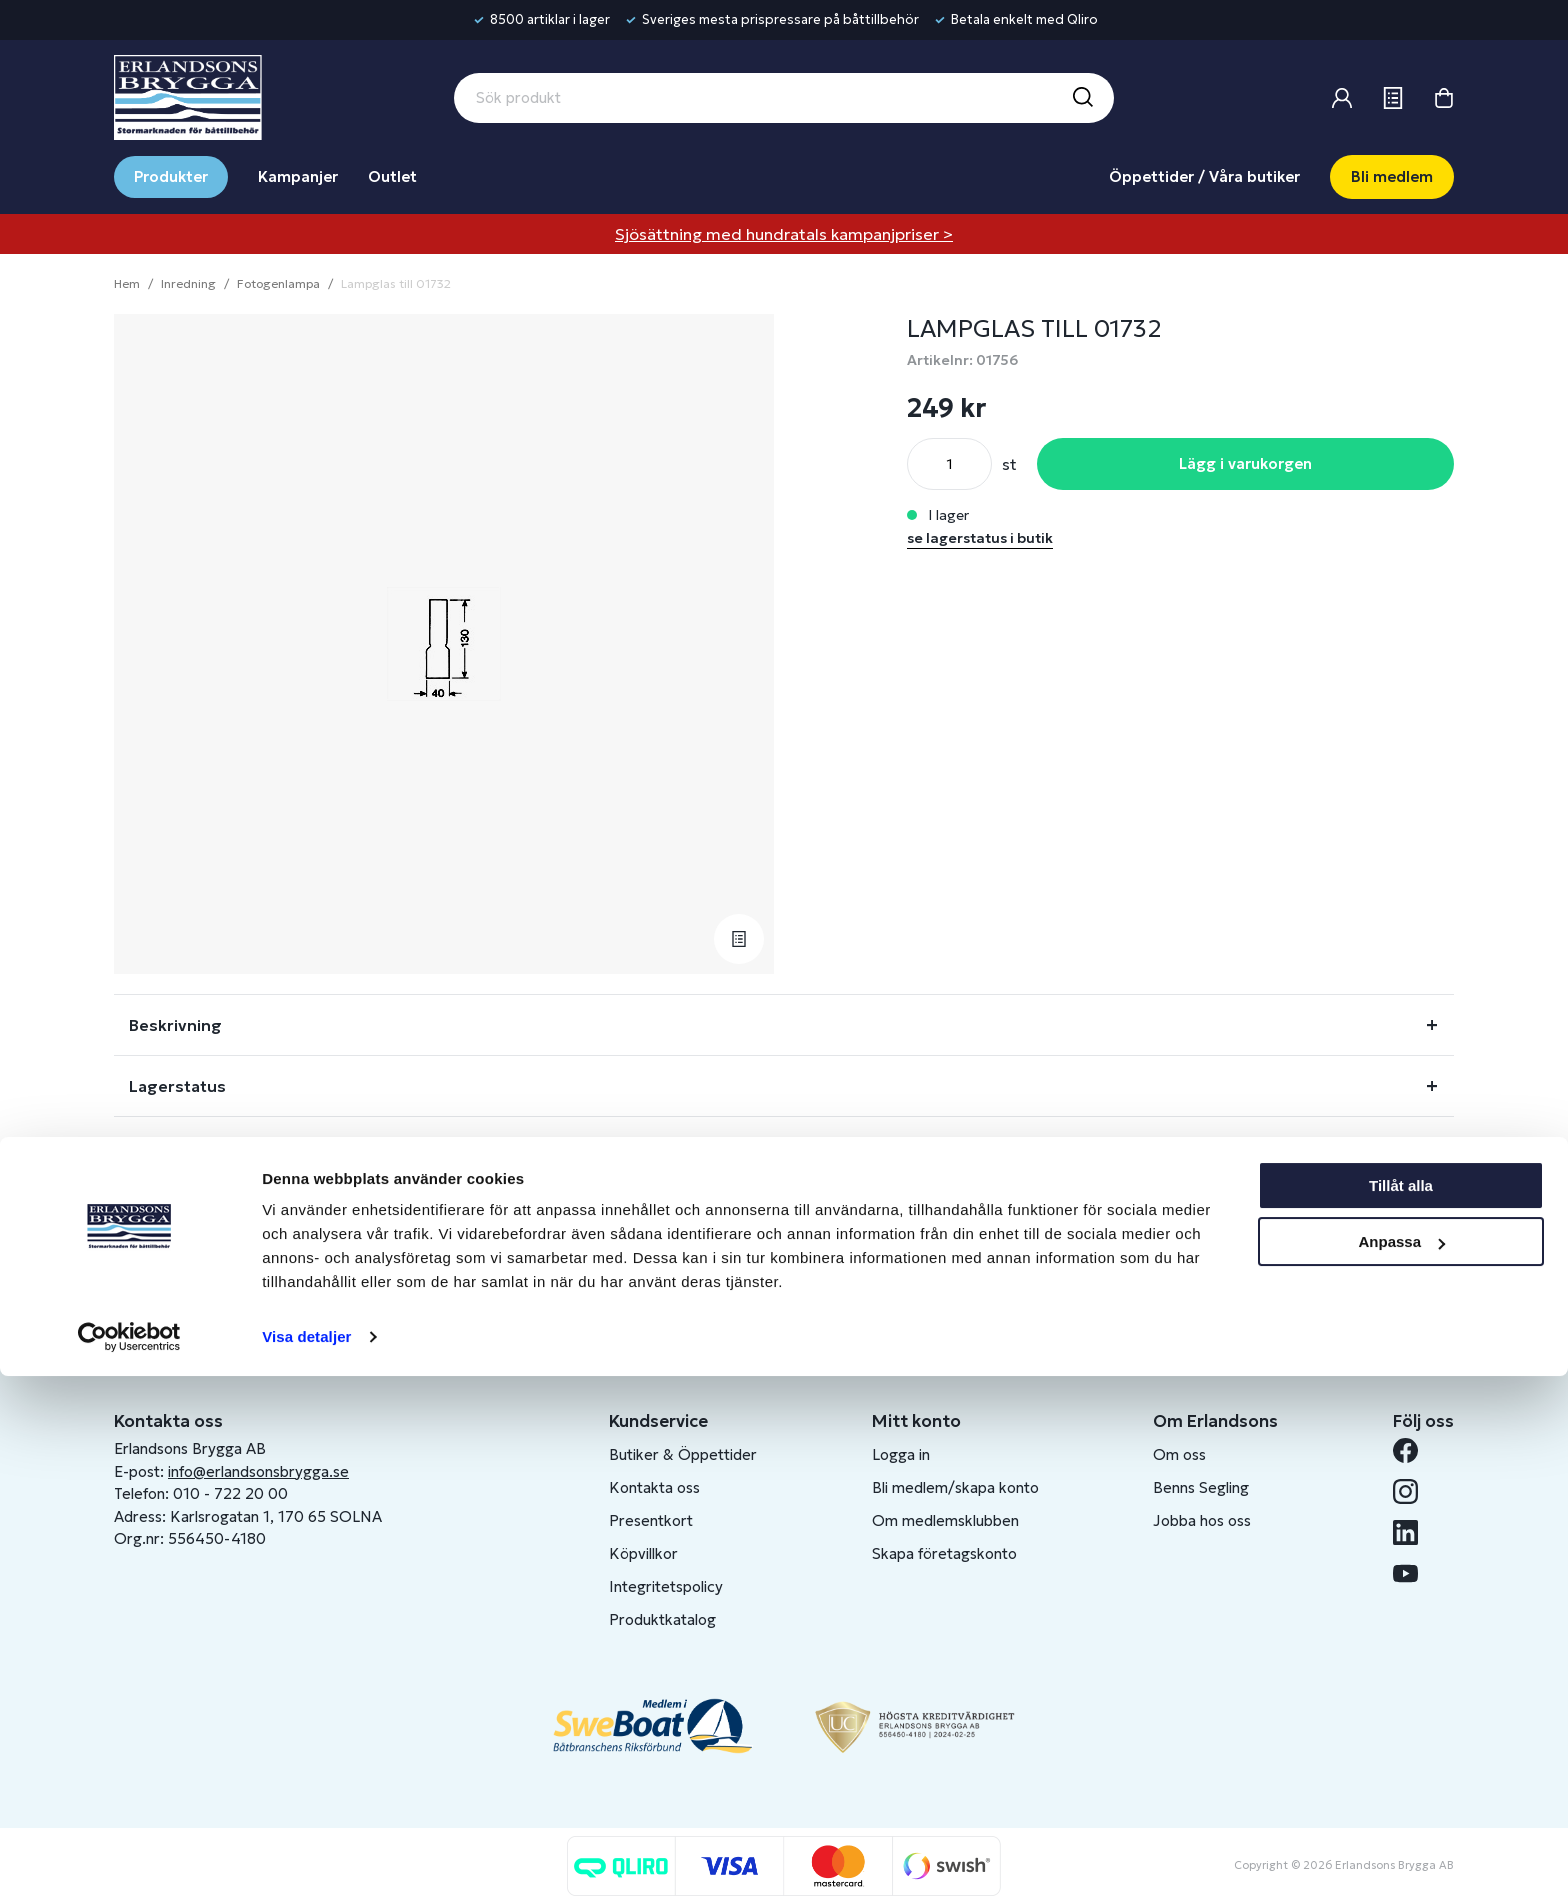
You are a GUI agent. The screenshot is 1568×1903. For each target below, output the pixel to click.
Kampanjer (298, 176)
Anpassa (1401, 1768)
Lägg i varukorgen (1245, 463)
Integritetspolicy (666, 1586)
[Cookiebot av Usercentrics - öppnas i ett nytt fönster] (129, 1864)
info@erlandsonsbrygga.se (258, 1471)
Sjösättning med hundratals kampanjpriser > (784, 234)
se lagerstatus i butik (980, 538)
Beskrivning (175, 1025)
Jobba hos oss (1202, 1520)
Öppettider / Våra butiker (1204, 176)
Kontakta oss (654, 1487)
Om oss (1179, 1454)
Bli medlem (1392, 176)
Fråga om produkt (202, 1147)
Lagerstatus (177, 1086)
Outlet (392, 176)
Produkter (171, 176)
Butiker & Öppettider (683, 1454)
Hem (127, 283)
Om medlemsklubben (945, 1520)
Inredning (188, 283)
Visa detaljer (306, 1863)
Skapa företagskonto (944, 1553)
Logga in (901, 1454)
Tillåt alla (1401, 1712)
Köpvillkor (643, 1553)
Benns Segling (1201, 1487)
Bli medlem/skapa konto (955, 1487)
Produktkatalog (662, 1619)
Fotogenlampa (278, 283)
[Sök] (1082, 98)
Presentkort (651, 1520)
